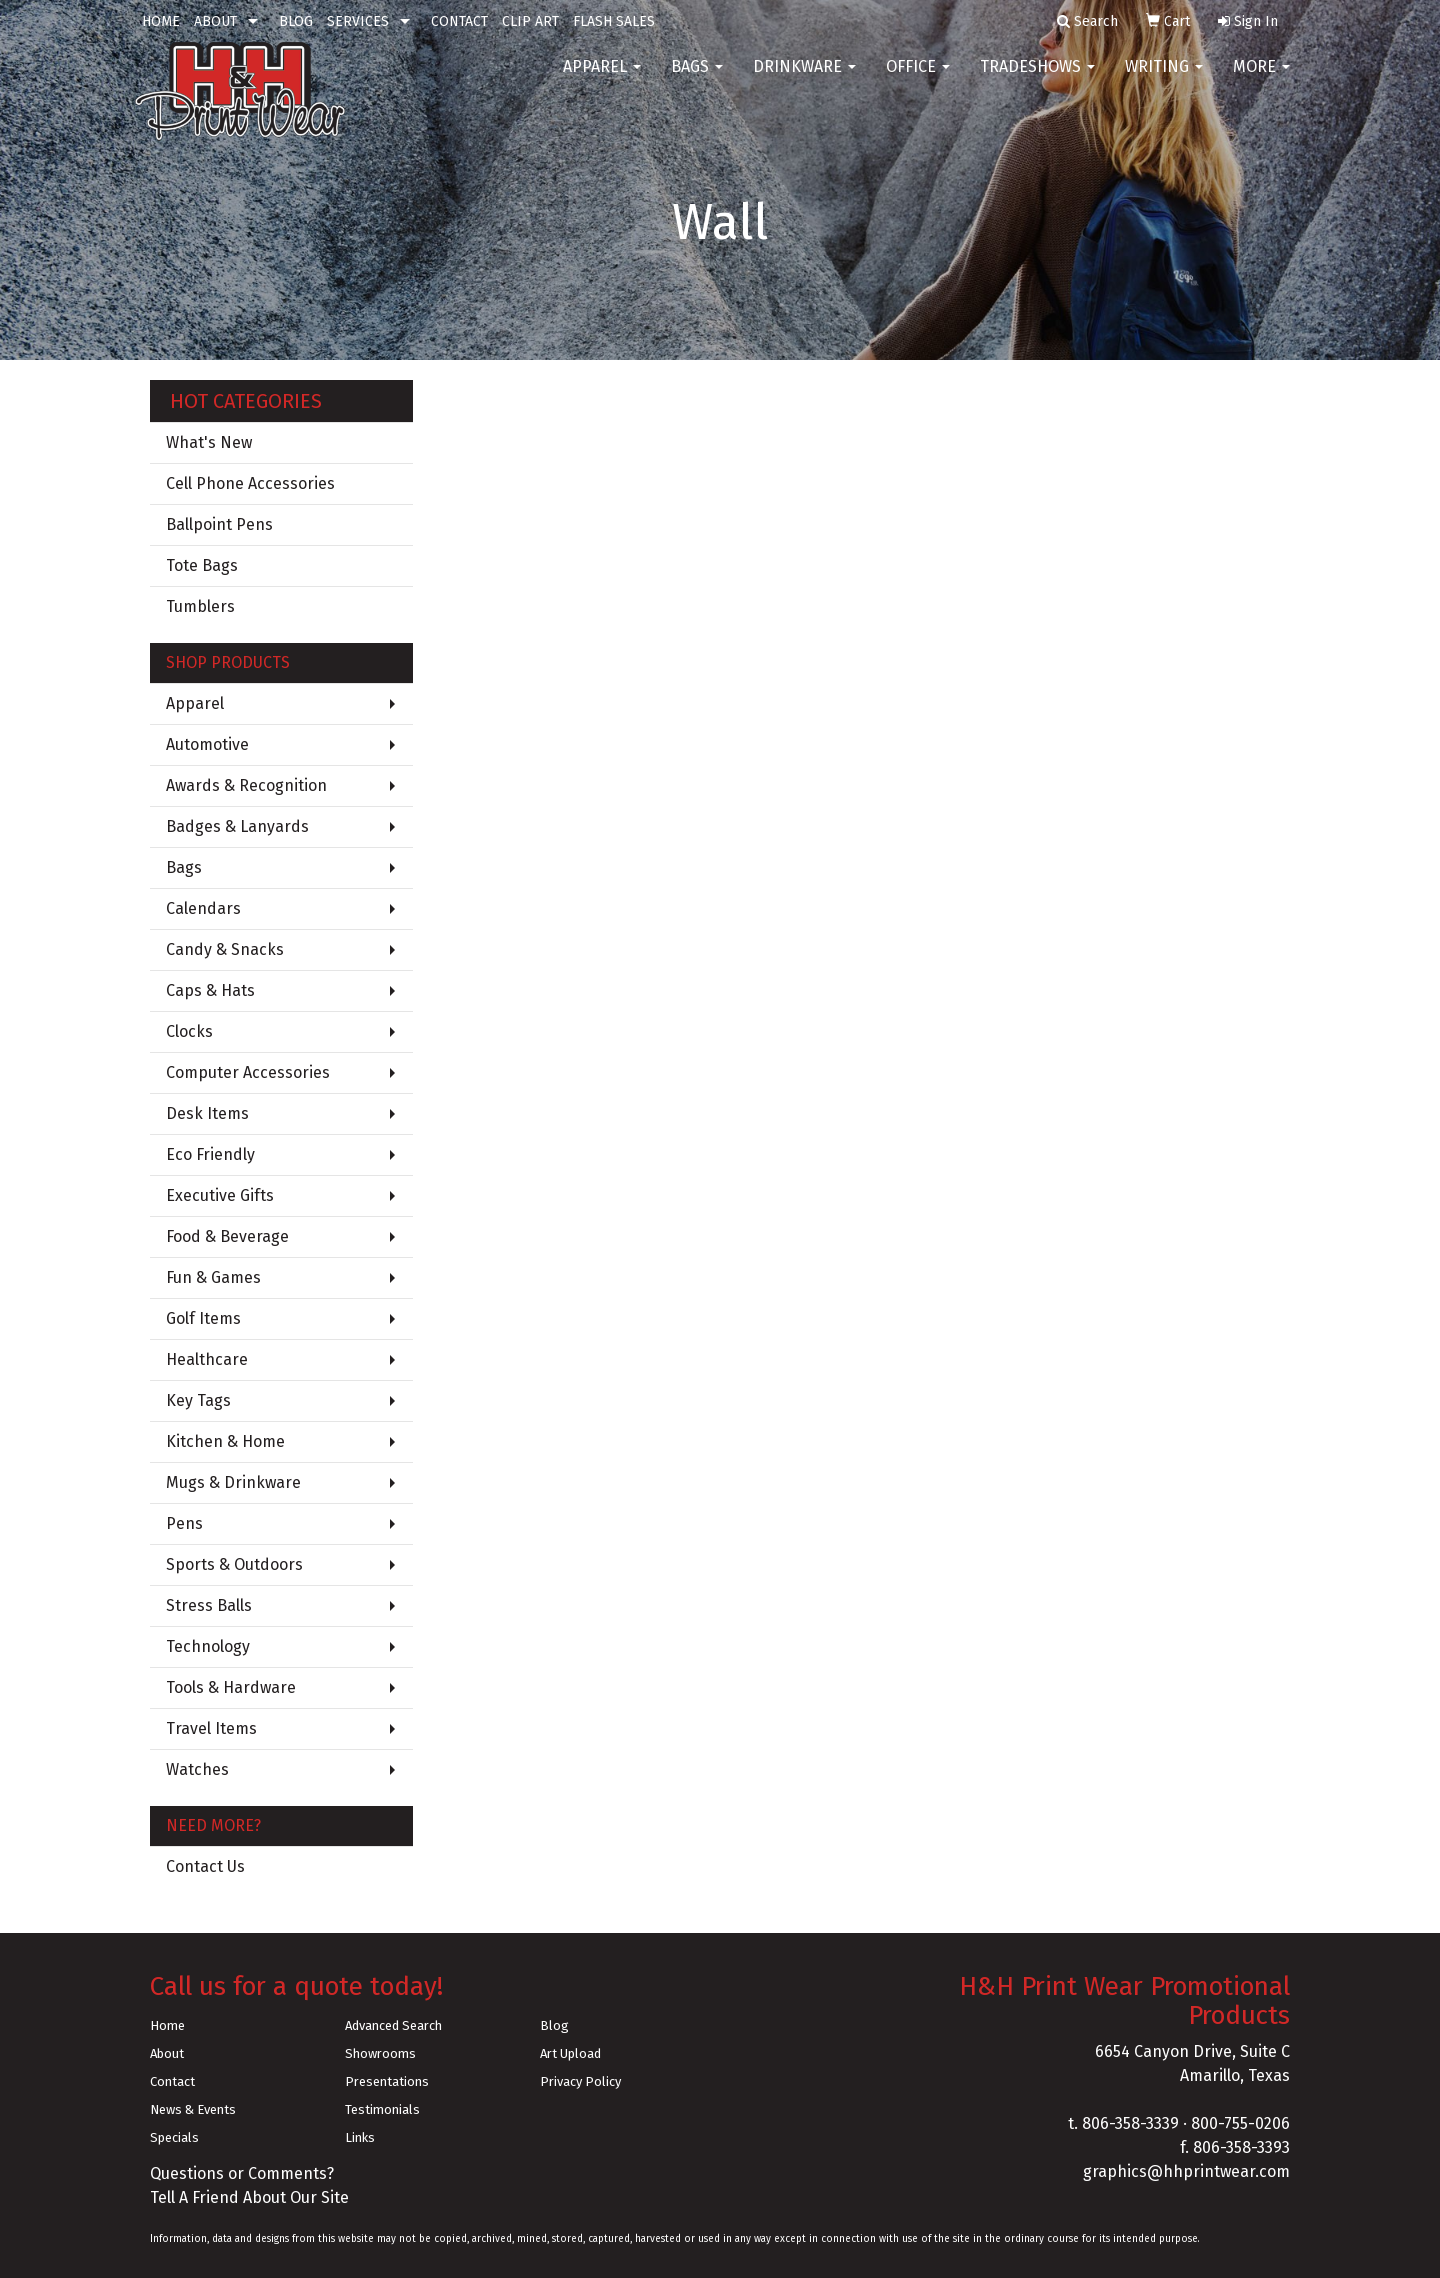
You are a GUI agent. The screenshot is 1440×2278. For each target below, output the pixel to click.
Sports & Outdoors (234, 1564)
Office (918, 79)
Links (360, 2137)
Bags (697, 79)
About (167, 2053)
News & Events (193, 2109)
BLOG (296, 21)
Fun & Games (213, 1277)
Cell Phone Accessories (250, 483)
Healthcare (207, 1359)
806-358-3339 (1130, 2123)
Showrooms (380, 2053)
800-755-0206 (1240, 2123)
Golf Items (203, 1318)
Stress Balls (209, 1605)
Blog (554, 2025)
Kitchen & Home (225, 1441)
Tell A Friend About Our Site (249, 2197)
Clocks (189, 1031)
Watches (197, 1769)
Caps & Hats (210, 990)
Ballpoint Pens (219, 524)
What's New (209, 442)
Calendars (203, 908)
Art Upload (570, 2053)
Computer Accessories (248, 1072)
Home (167, 2025)
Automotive (207, 744)
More (1261, 79)
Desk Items (207, 1113)
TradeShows (1037, 79)
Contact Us (205, 1866)
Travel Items (211, 1728)
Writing (1164, 79)
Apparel (602, 79)
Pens (184, 1523)
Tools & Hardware (231, 1687)
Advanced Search (393, 2025)
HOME (161, 21)
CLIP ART (530, 21)
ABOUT (215, 21)
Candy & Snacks (225, 949)
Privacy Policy (580, 2081)
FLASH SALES (614, 21)
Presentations (387, 2081)
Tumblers (200, 606)
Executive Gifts (220, 1195)
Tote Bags (202, 565)
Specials (174, 2137)
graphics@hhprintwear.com (1186, 2171)
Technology (208, 1646)
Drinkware (804, 79)
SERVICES (358, 21)
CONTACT (459, 21)
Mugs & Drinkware (233, 1482)
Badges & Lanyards (237, 826)
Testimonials (382, 2109)
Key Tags (198, 1400)
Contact (172, 2081)
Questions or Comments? (242, 2173)
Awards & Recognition (246, 785)
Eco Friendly (210, 1154)
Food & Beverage (227, 1236)
